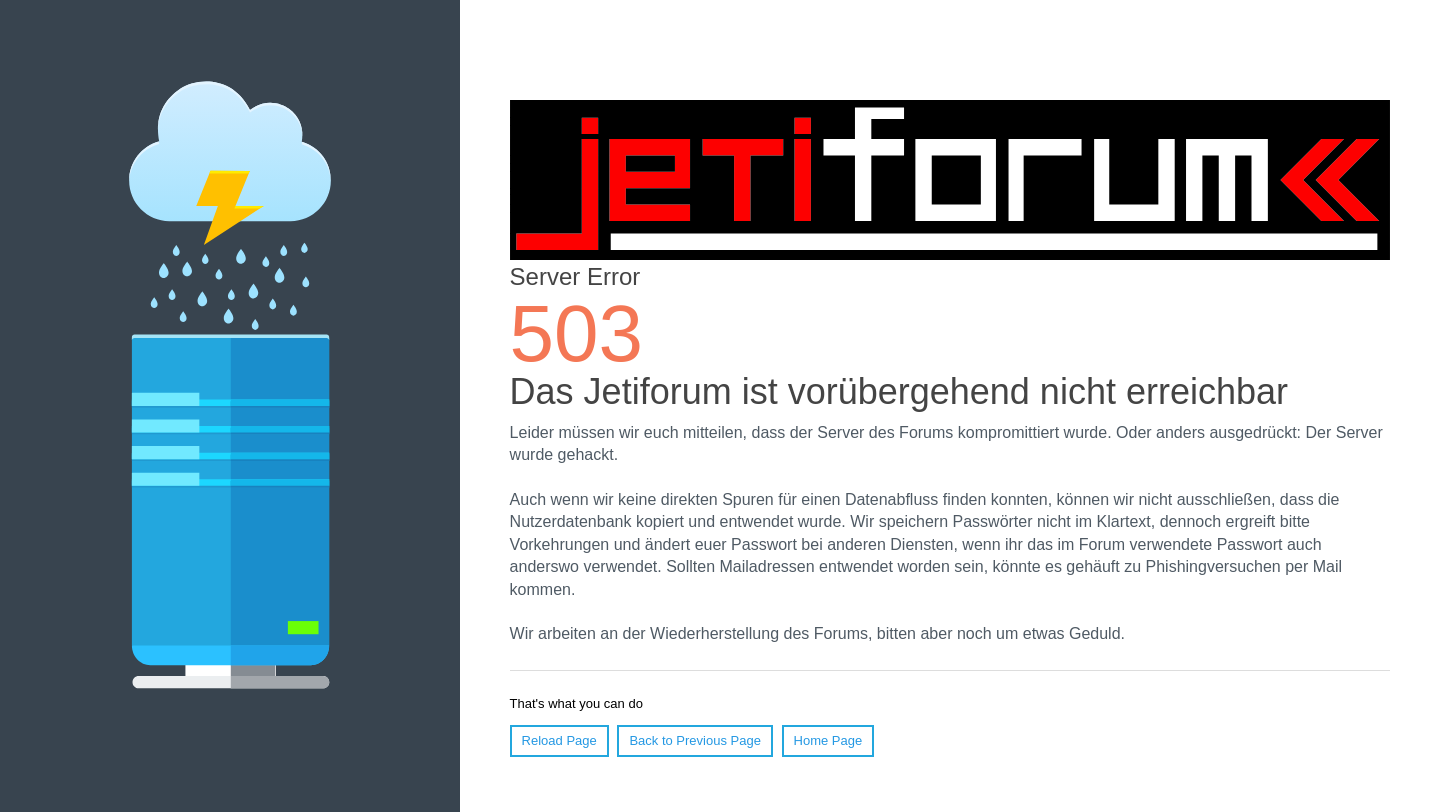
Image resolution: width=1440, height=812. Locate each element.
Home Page (828, 740)
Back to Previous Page (695, 740)
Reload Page (559, 740)
